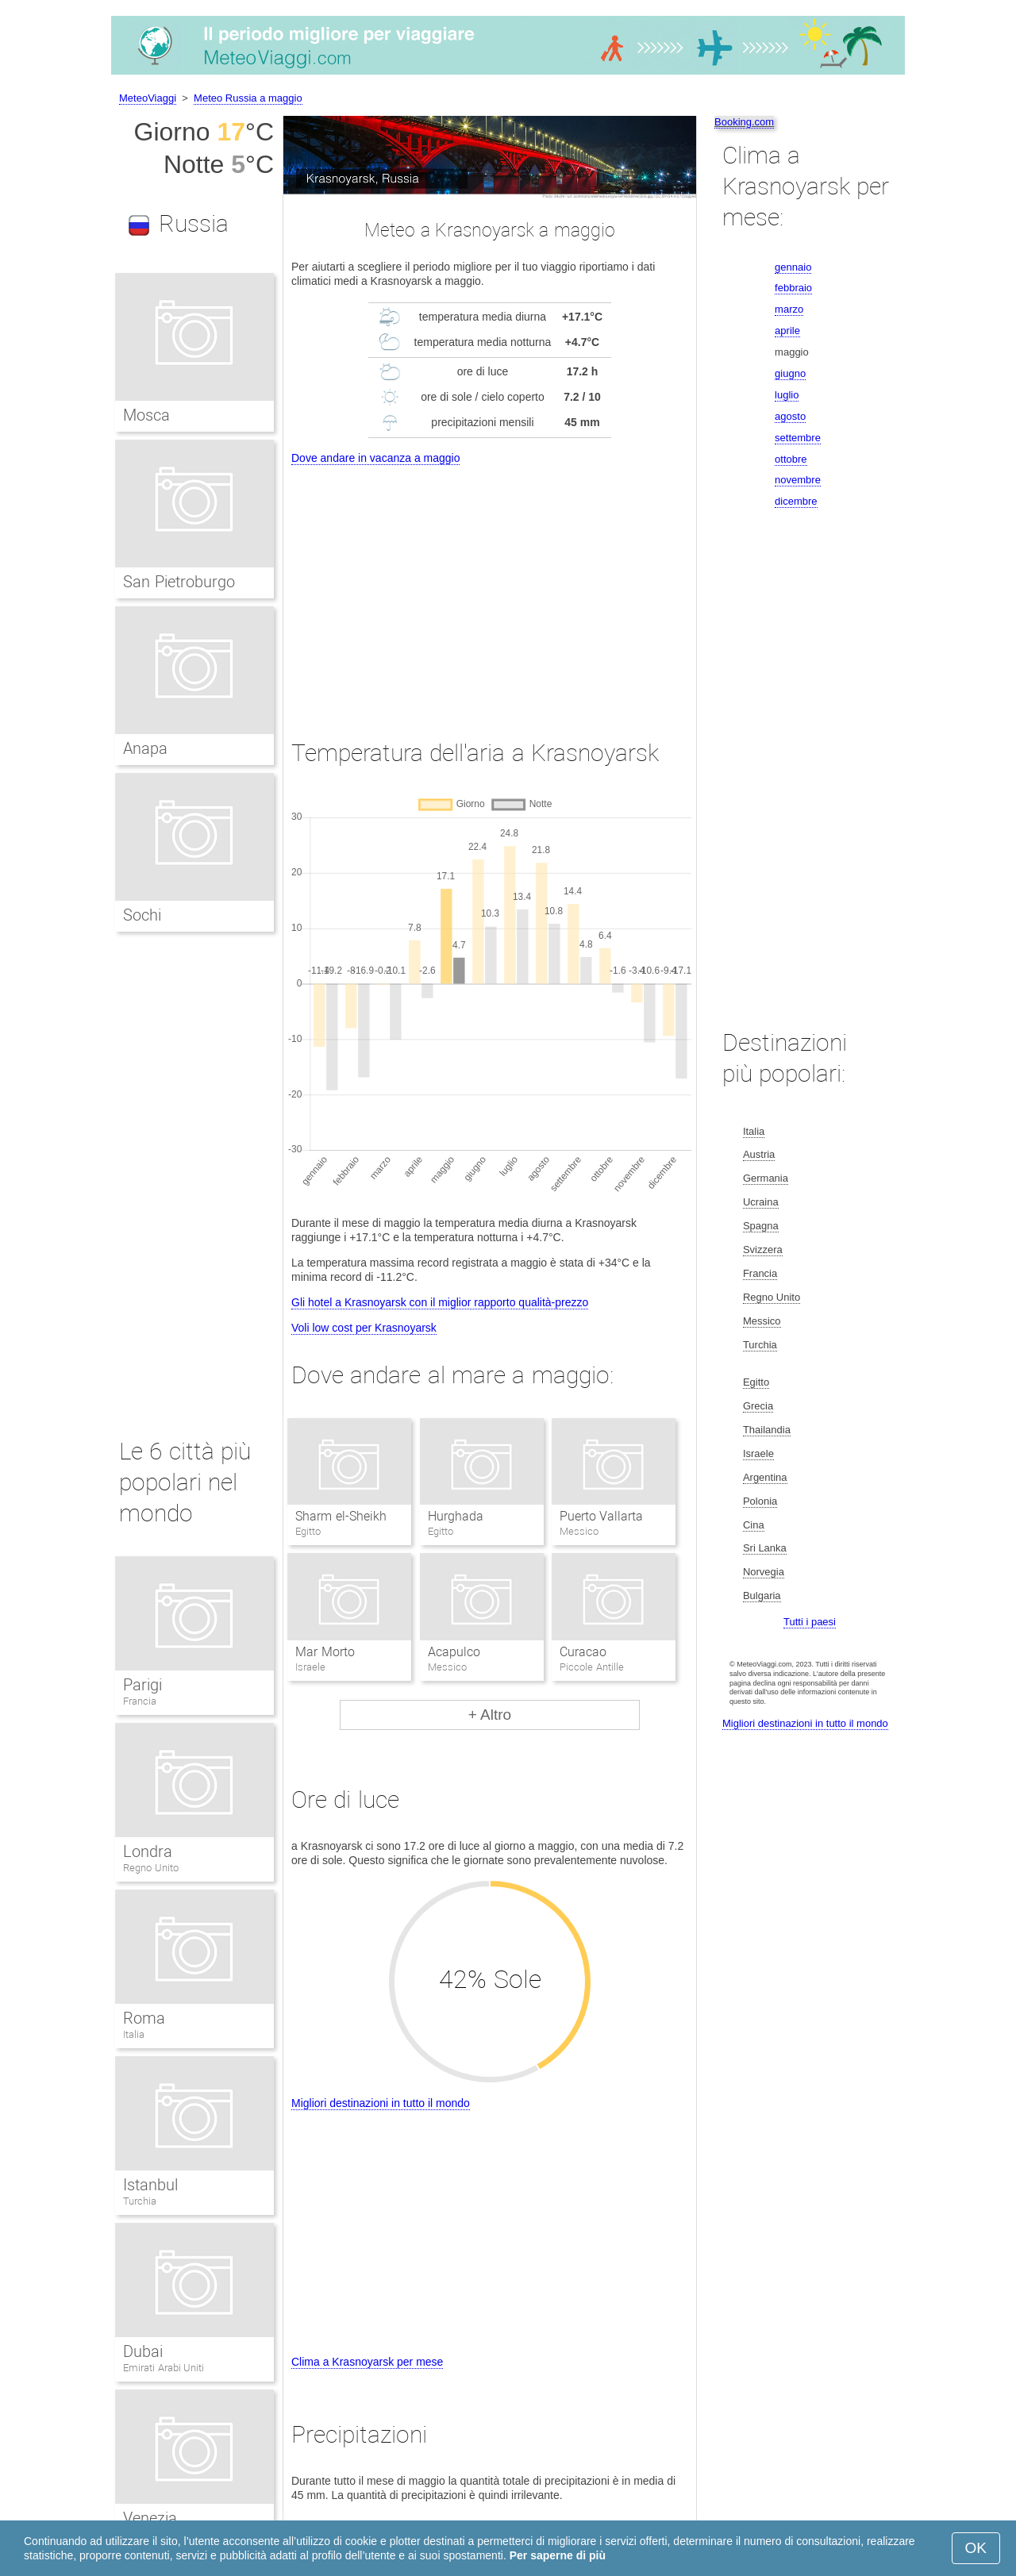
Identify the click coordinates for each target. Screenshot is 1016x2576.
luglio (787, 395)
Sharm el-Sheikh (340, 1516)
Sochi (142, 915)
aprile (787, 330)
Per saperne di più (558, 2555)
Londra (147, 1851)
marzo (789, 309)
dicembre (796, 501)
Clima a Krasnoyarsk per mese (367, 2361)
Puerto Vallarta (601, 1516)
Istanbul (150, 2184)
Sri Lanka (765, 1548)
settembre (798, 438)
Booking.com (744, 122)
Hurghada (455, 1516)
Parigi (142, 1684)
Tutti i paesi (809, 1622)
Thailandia (767, 1430)
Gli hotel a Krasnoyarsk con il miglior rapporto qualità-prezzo (439, 1302)
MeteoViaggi (147, 98)
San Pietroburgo (179, 581)
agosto (790, 416)
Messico (762, 1321)
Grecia (758, 1406)
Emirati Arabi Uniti (163, 2368)
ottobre (790, 459)
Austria (759, 1154)
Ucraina (761, 1202)
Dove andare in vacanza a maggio (375, 458)
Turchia (139, 2201)
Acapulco (454, 1651)
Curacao (583, 1651)
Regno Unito (151, 1868)
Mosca (146, 415)
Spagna (761, 1226)
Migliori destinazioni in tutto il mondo (380, 2103)
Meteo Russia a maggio (248, 98)
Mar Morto (324, 1651)
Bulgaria (762, 1595)
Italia (133, 2034)
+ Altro (489, 1714)
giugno (790, 373)
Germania (765, 1178)
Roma (144, 2018)
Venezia (150, 2518)
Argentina (765, 1477)
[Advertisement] (489, 587)
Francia (139, 1701)
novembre (798, 480)
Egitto (756, 1382)
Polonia (760, 1501)
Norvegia (763, 1572)
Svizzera (763, 1249)
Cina (753, 1525)
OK (976, 2547)
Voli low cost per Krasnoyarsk (364, 1327)
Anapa (145, 748)
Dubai (143, 2351)
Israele (758, 1453)
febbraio (793, 288)
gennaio (793, 267)
